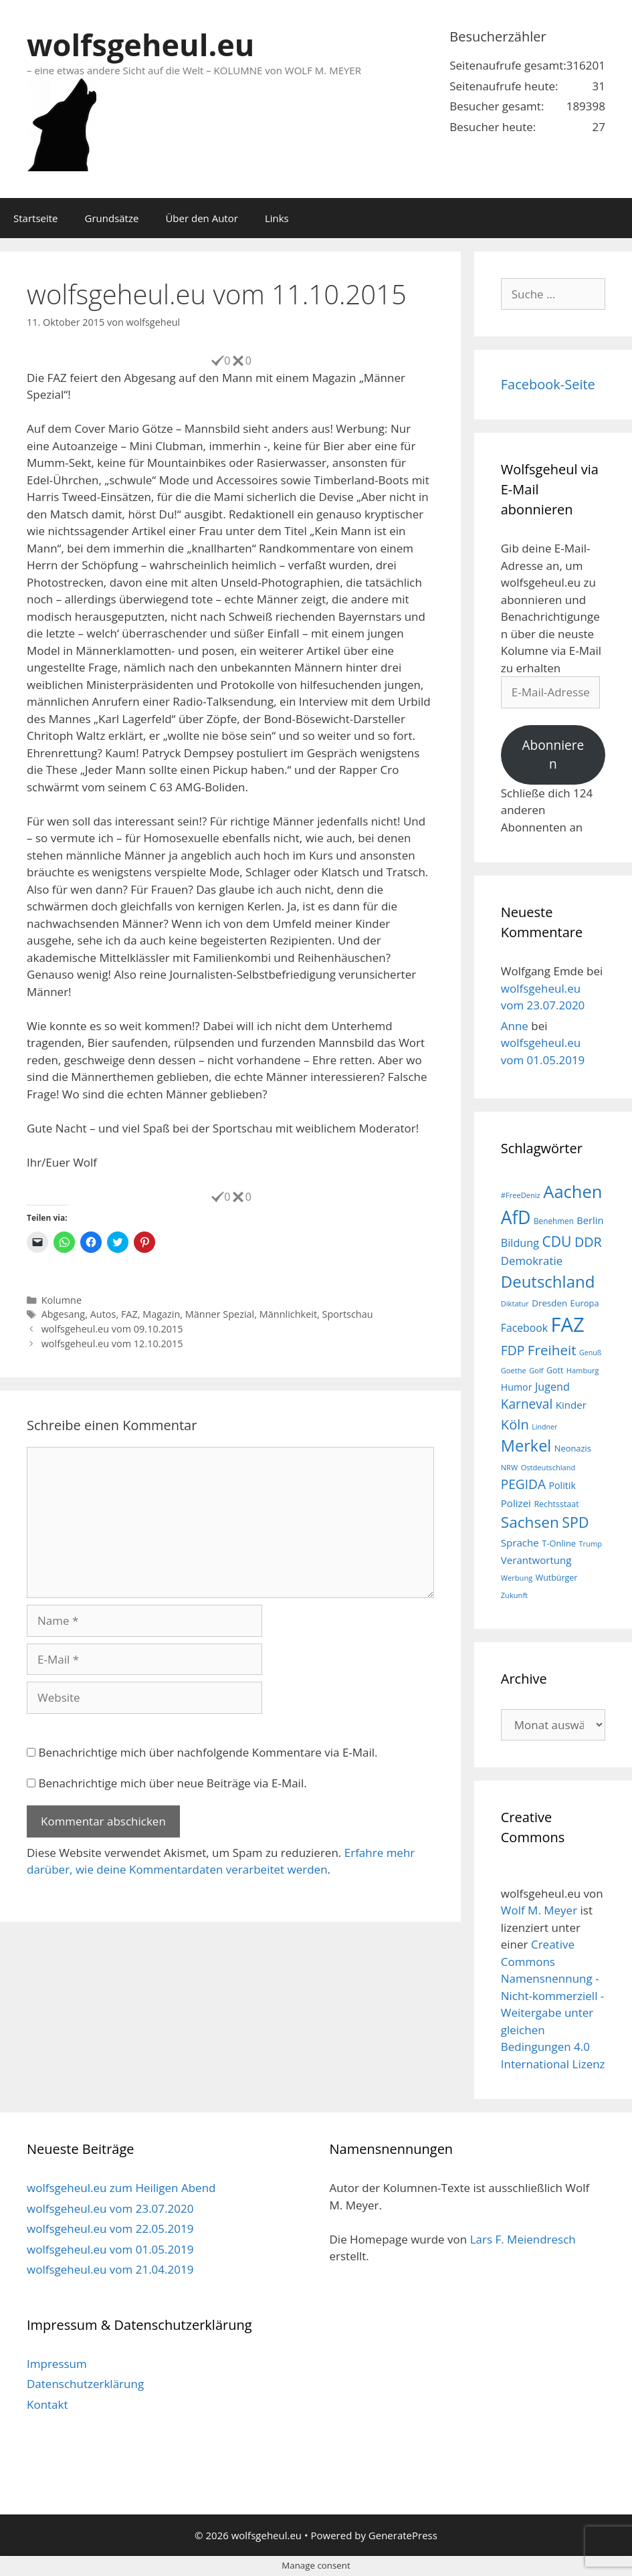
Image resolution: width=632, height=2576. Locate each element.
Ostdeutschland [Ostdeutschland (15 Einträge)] (548, 1467)
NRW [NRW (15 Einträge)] (509, 1467)
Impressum (57, 2363)
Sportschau (347, 1314)
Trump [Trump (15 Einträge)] (590, 1544)
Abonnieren (553, 754)
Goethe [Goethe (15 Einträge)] (513, 1370)
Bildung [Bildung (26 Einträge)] (520, 1242)
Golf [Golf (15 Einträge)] (536, 1370)
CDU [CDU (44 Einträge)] (556, 1241)
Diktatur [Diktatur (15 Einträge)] (515, 1303)
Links (277, 218)
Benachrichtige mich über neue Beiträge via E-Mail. (172, 1783)
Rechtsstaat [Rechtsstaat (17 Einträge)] (556, 1504)
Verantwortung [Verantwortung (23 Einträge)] (536, 1560)
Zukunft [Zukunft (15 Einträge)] (514, 1595)
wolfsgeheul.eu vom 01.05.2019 (110, 2249)
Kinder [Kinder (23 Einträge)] (571, 1404)
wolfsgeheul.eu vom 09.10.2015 (112, 1328)
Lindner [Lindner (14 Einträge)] (544, 1426)
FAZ (129, 1314)
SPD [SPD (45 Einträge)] (575, 1522)
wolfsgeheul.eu (140, 44)
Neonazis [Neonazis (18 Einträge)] (572, 1448)
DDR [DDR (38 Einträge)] (588, 1242)
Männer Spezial (219, 1314)
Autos (103, 1314)
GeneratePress (402, 2535)
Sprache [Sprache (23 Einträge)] (520, 1542)
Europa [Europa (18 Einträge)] (584, 1303)
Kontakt (47, 2404)
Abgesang (63, 1314)
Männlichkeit (288, 1314)
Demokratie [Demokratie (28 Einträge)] (531, 1260)
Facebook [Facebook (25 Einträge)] (524, 1327)
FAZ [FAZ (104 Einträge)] (567, 1324)
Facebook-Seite (548, 384)
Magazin (161, 1314)
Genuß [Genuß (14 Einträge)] (590, 1352)
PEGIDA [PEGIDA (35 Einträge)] (523, 1484)
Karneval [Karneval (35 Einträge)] (527, 1404)
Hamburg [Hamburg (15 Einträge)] (582, 1370)
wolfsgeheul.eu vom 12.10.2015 (112, 1343)
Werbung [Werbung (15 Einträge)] (517, 1578)
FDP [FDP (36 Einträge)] (513, 1350)
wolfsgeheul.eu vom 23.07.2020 (110, 2208)
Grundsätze (112, 218)
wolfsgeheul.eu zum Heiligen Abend (121, 2187)
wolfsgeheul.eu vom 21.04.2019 (110, 2269)
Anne (514, 1025)
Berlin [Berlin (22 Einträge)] (589, 1220)
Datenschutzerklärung (85, 2383)
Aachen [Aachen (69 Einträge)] (572, 1191)
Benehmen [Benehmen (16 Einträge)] (554, 1220)
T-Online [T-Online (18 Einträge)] (559, 1543)
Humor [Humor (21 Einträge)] (516, 1387)
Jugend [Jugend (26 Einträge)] (552, 1386)
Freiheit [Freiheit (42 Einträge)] (552, 1350)
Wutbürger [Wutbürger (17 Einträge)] (557, 1577)
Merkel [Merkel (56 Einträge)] (526, 1445)
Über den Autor (201, 218)
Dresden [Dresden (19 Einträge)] (549, 1303)
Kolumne (61, 1300)
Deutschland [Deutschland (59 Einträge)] (548, 1281)
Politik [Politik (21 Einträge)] (561, 1485)
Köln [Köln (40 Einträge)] (515, 1424)
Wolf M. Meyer (539, 1910)
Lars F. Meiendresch (523, 2239)
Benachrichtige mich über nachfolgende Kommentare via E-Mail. (207, 1752)
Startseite (35, 218)
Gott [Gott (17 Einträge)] (554, 1370)
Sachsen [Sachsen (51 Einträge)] (530, 1522)
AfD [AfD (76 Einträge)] (516, 1217)
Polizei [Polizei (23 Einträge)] (516, 1503)
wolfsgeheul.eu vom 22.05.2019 (110, 2228)
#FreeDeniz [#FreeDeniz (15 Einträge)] (520, 1195)
